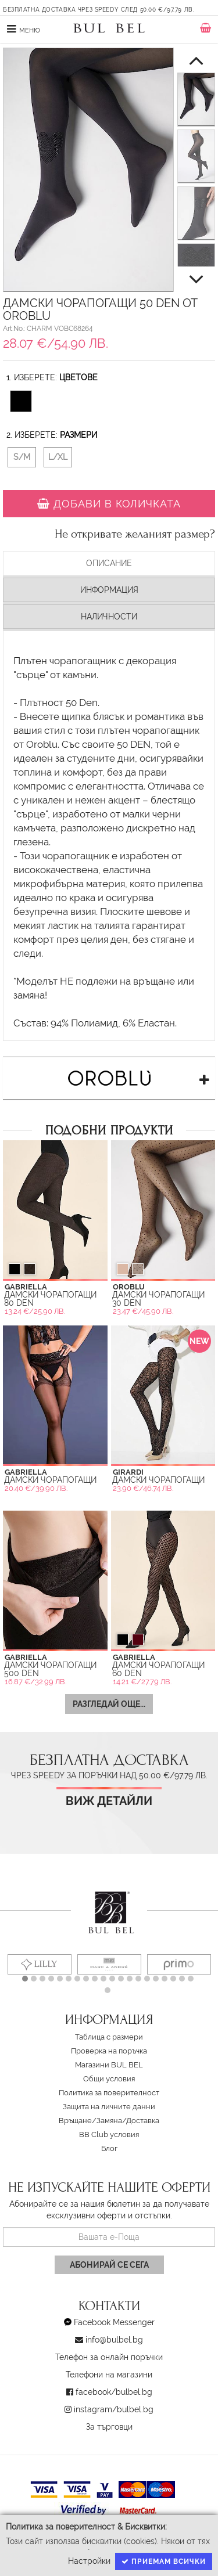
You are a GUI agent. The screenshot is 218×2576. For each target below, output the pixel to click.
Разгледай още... (109, 1704)
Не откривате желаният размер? (135, 534)
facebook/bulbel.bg (114, 2392)
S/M (21, 457)
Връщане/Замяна (90, 2120)
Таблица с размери (109, 2037)
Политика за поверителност (109, 2092)
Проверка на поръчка (109, 2051)
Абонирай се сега (109, 2264)
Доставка (142, 2120)
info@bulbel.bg (114, 2339)
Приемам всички (163, 2561)
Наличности (109, 616)
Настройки (89, 2561)
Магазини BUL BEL (109, 2064)
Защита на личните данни (109, 2106)
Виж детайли (109, 1801)
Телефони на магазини (109, 2374)
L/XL (57, 457)
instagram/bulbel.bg (113, 2409)
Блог (109, 2148)
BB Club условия (109, 2134)
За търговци (109, 2426)
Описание (109, 563)
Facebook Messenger (114, 2322)
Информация (109, 590)
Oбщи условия (109, 2078)
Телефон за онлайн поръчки (109, 2357)
